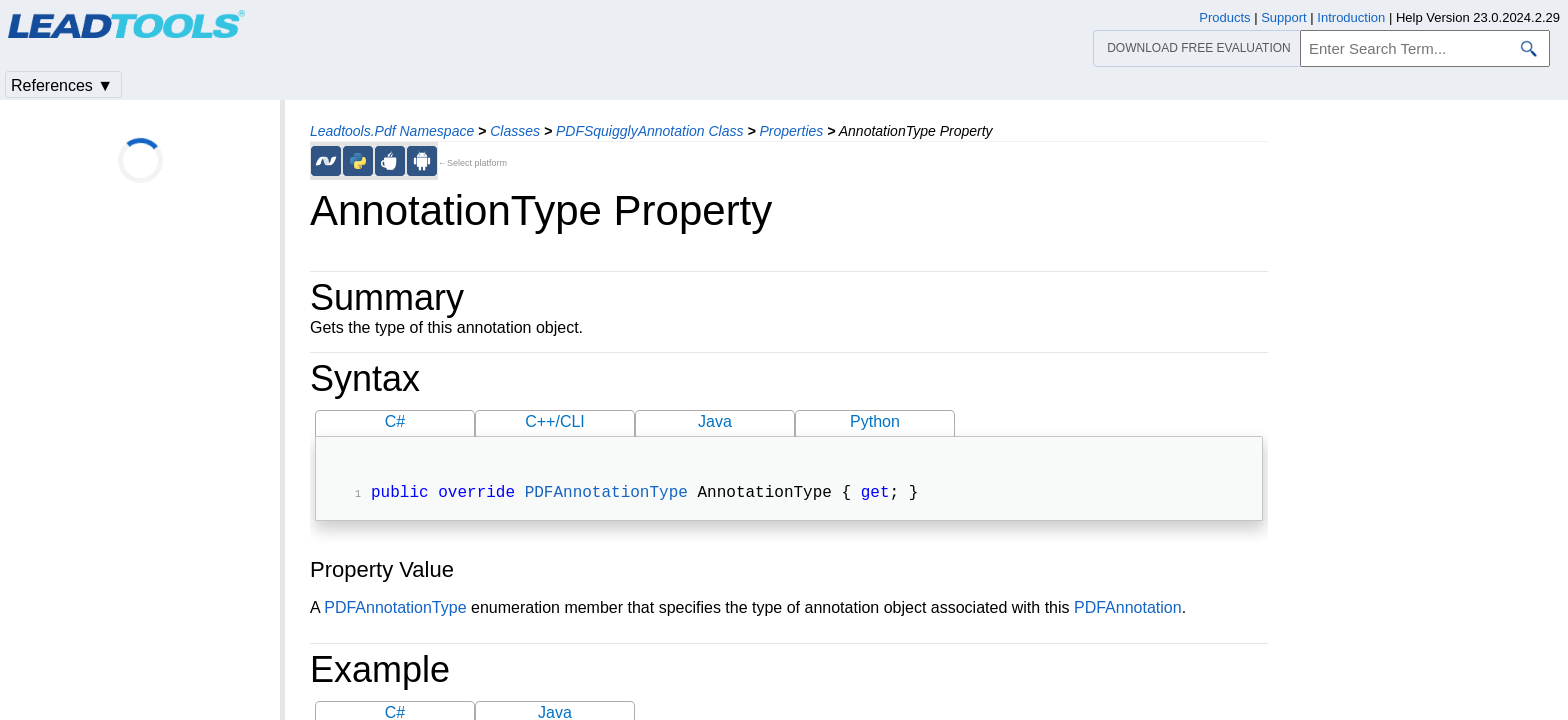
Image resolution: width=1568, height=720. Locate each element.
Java (715, 421)
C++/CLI (555, 421)
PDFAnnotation (1128, 609)
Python (875, 421)
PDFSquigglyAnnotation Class (650, 131)
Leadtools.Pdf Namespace (392, 131)
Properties (791, 131)
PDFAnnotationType (606, 495)
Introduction (1351, 17)
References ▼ (62, 85)
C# (395, 421)
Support (1284, 17)
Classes (515, 131)
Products (1224, 17)
